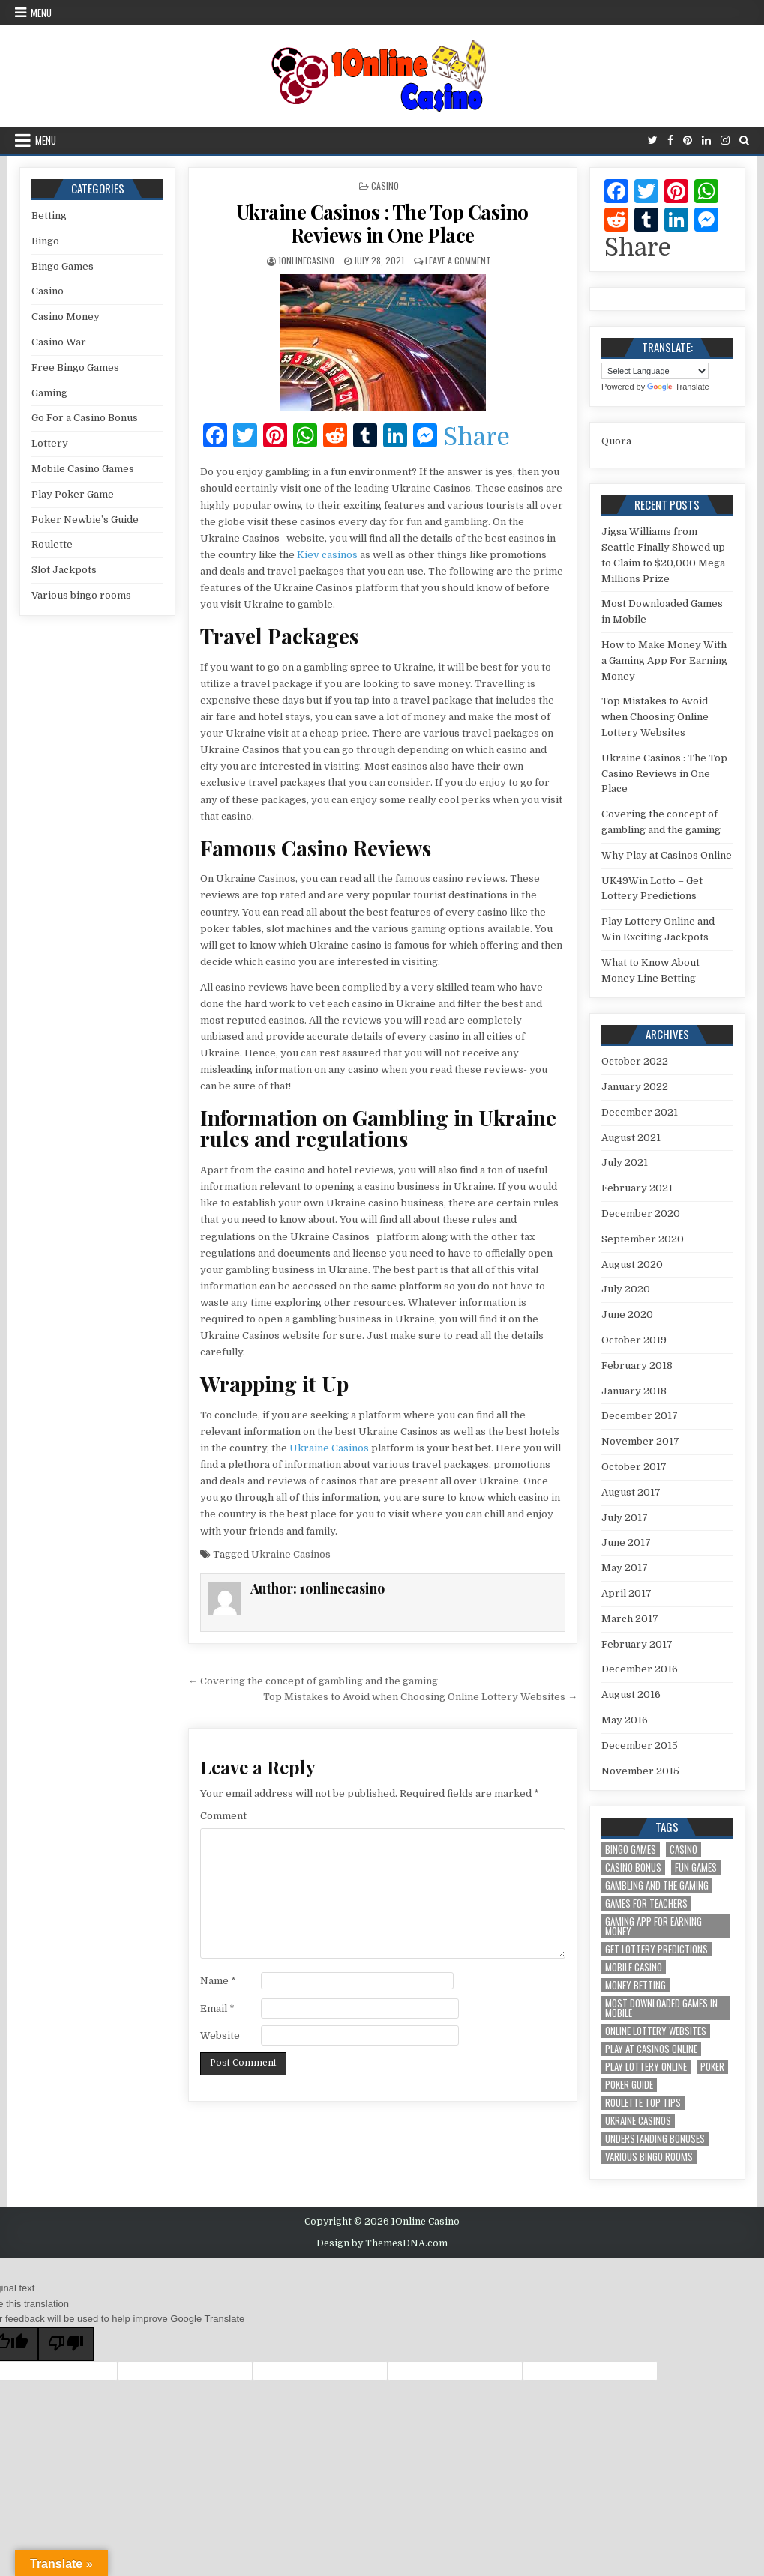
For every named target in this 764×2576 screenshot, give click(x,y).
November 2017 (640, 1441)
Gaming (49, 393)
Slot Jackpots (64, 569)
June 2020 (627, 1314)
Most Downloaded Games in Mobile (661, 2008)
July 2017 (624, 1517)
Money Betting (635, 1985)
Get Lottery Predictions (656, 1949)
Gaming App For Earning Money (653, 1926)
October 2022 (634, 1061)
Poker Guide (629, 2085)
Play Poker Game (72, 494)
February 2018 (637, 1365)
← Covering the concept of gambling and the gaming (313, 1681)
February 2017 (637, 1644)
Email (217, 2008)
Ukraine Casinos (329, 1448)
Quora (616, 441)
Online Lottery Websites (655, 2031)
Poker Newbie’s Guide (85, 519)
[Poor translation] (66, 2344)
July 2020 (625, 1289)
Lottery (49, 443)
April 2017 (626, 1593)
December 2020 (640, 1213)
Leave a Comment (458, 260)
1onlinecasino (306, 260)
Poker (712, 2067)
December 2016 (639, 1669)
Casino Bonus (633, 1867)
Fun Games (696, 1867)
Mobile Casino (633, 1967)
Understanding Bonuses (655, 2139)
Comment (223, 1815)
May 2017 (624, 1567)
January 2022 (634, 1086)
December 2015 (639, 1745)
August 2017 (631, 1492)
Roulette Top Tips (643, 2103)
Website (220, 2035)
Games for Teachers (646, 1903)
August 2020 (632, 1264)
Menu (41, 12)
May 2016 (624, 1720)
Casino (385, 185)
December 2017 (639, 1415)
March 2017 (629, 1618)
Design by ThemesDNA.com (382, 2243)
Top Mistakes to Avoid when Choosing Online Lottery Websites (655, 716)
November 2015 (640, 1771)
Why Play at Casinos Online (666, 855)
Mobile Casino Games (82, 468)
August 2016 (631, 1694)
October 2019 (634, 1340)
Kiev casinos (327, 554)
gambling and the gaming (657, 1885)
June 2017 (626, 1542)
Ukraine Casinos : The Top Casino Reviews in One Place (383, 223)
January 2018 (634, 1391)
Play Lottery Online (646, 2067)
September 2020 (642, 1239)
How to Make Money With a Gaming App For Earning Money (664, 660)
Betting (49, 215)
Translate (678, 386)
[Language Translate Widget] (655, 371)
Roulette (52, 544)
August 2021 (631, 1137)
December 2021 (639, 1112)
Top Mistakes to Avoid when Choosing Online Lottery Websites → (420, 1696)
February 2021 (637, 1188)
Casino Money (65, 316)
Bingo (45, 241)
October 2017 (634, 1466)
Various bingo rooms (81, 595)
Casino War (58, 342)
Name (218, 1980)
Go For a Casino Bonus (84, 417)
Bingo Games (62, 266)
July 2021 (624, 1162)
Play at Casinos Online (651, 2049)
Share (476, 438)
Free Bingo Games (75, 367)
